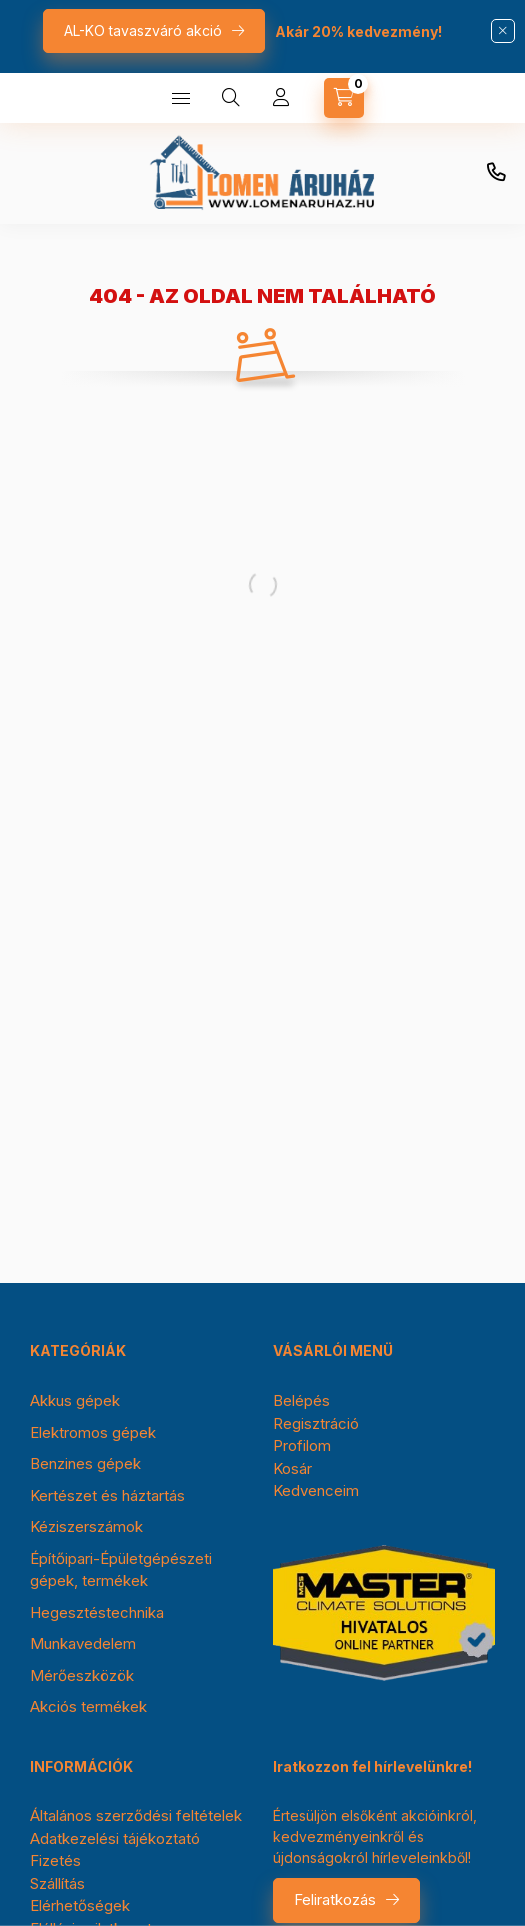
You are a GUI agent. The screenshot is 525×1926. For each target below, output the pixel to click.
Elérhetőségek (80, 1905)
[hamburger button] (181, 98)
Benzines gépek (85, 1463)
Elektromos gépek (93, 1432)
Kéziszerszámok (86, 1526)
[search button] (231, 98)
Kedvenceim (316, 1490)
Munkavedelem (83, 1643)
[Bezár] (503, 31)
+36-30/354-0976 (496, 173)
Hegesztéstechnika (97, 1612)
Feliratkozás (335, 1899)
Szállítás (57, 1883)
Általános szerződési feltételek (136, 1815)
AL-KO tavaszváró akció (143, 30)
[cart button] (344, 98)
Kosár (292, 1468)
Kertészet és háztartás (107, 1495)
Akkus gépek (75, 1400)
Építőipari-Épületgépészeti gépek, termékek (121, 1570)
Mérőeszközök (82, 1675)
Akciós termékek (88, 1706)
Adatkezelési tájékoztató (115, 1838)
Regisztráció (316, 1423)
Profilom (302, 1445)
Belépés (301, 1400)
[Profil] (281, 98)
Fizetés (55, 1860)
